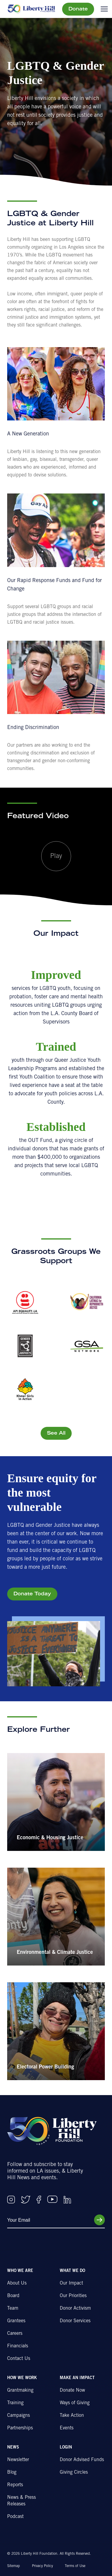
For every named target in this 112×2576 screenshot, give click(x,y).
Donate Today (32, 1594)
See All (56, 1433)
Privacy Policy (42, 2566)
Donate (78, 9)
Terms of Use (75, 2566)
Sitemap (13, 2566)
